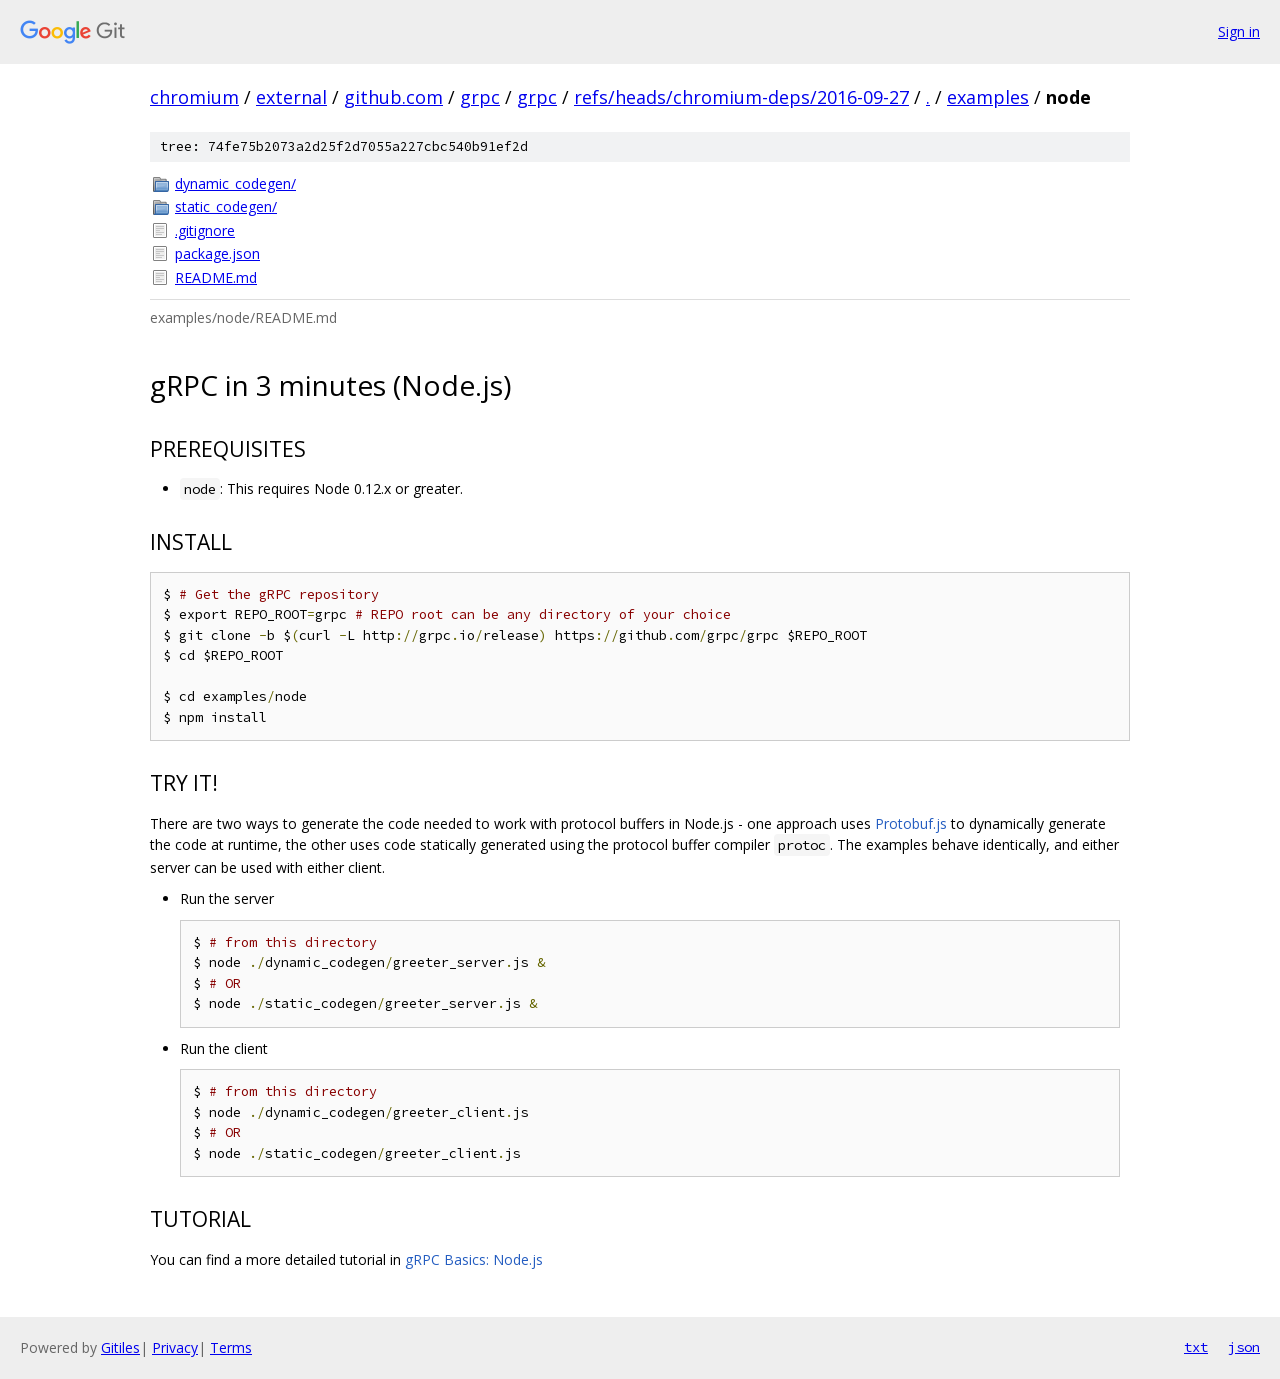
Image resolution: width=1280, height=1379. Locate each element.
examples (988, 97)
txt (1196, 1347)
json (1244, 1347)
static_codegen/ (226, 206)
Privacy (175, 1347)
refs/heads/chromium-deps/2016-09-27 (741, 97)
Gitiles (120, 1347)
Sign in (1239, 31)
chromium (194, 97)
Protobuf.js (911, 823)
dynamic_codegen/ (235, 183)
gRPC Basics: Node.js (474, 1259)
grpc (480, 97)
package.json (217, 253)
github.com (393, 97)
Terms (231, 1347)
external (291, 97)
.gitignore (205, 230)
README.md (216, 277)
